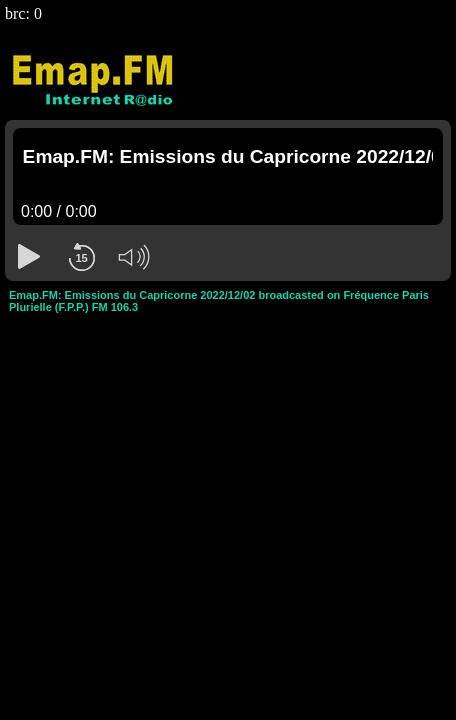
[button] (29, 257)
